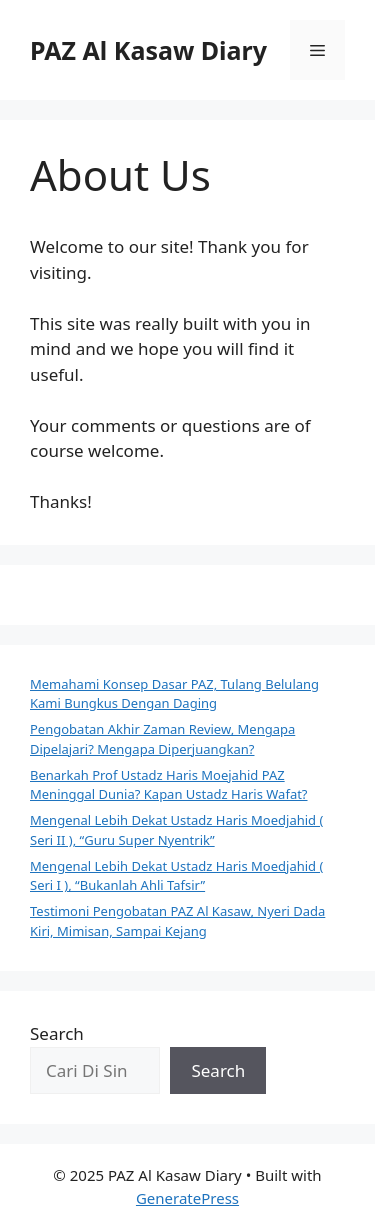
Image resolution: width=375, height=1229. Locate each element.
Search (57, 1033)
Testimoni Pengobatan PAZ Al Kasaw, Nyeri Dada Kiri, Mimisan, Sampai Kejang (177, 921)
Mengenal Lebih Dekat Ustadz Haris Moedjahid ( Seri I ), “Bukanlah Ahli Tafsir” (176, 876)
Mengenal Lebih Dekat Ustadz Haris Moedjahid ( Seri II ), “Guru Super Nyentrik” (176, 830)
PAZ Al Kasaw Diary (148, 50)
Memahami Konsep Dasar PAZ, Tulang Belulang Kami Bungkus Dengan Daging (174, 694)
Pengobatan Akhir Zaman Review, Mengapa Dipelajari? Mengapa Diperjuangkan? (162, 739)
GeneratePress (187, 1198)
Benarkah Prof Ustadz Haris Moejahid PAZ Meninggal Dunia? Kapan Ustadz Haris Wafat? (169, 785)
